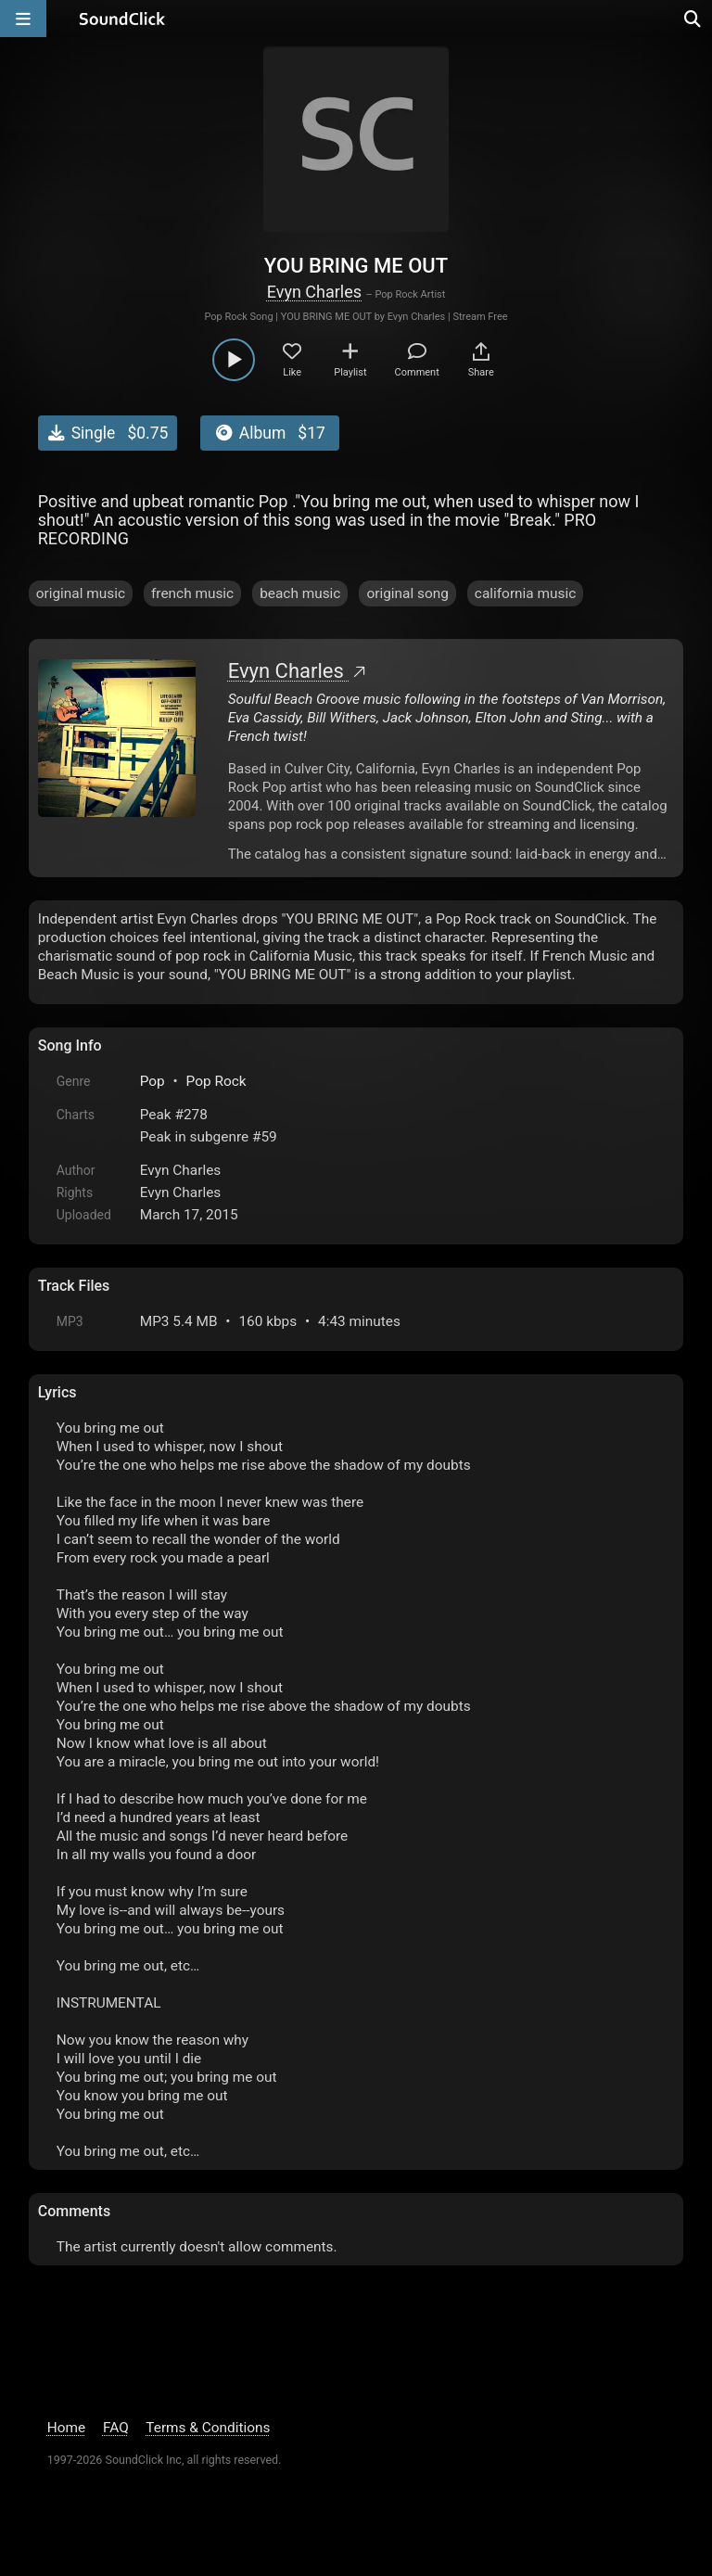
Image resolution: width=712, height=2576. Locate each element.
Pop (152, 1081)
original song (407, 593)
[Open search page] (693, 18)
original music (80, 593)
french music (192, 593)
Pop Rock (216, 1081)
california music (525, 593)
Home (66, 2427)
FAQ (116, 2427)
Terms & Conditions (208, 2427)
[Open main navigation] (23, 18)
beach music (300, 593)
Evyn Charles (314, 291)
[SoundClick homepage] (122, 18)
